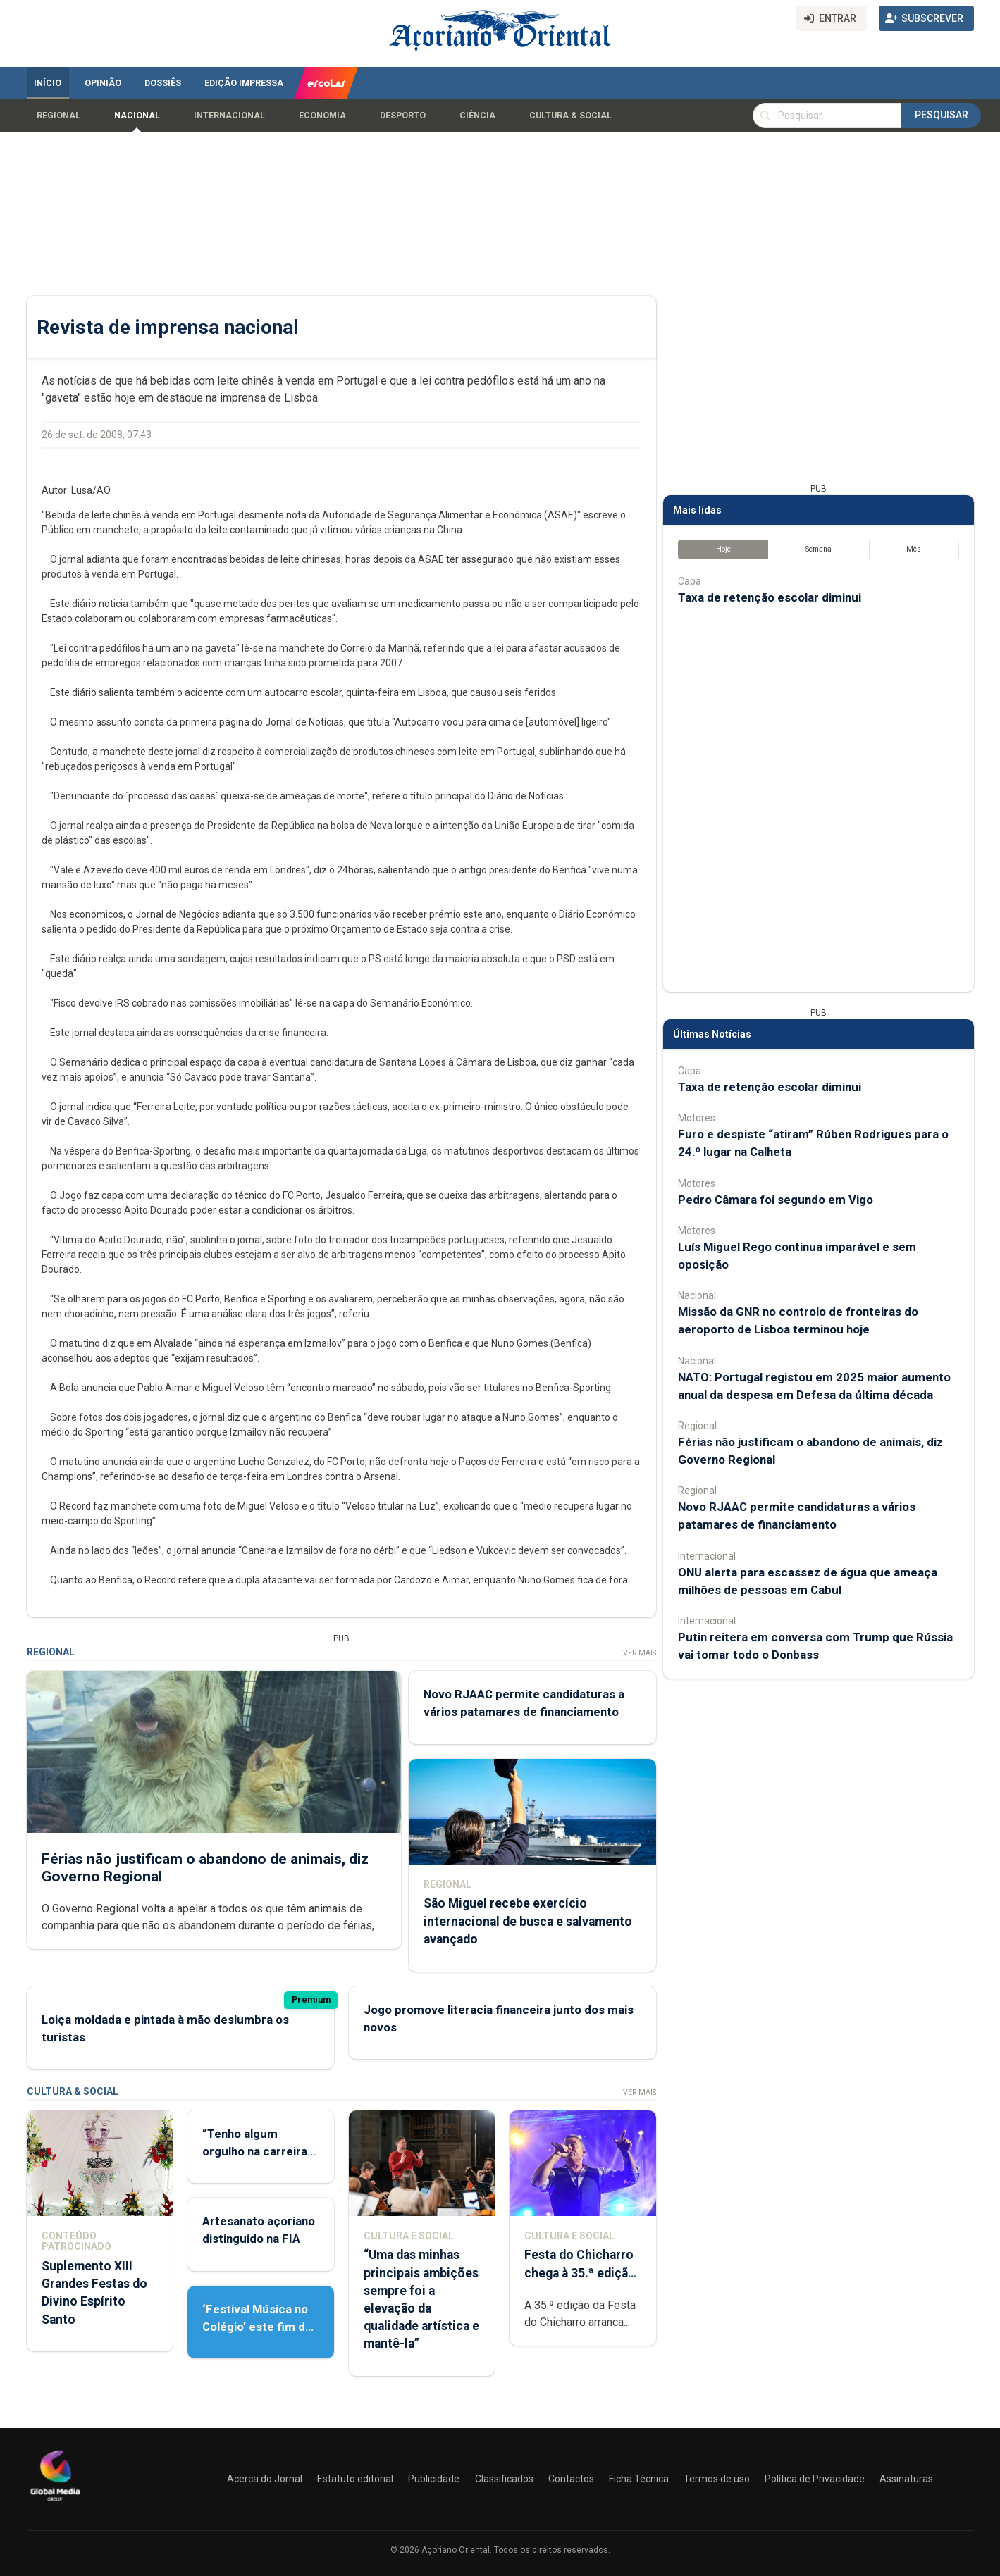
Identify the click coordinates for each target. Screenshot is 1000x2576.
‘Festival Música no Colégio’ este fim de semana (257, 2326)
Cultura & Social (570, 115)
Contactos (571, 2478)
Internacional (229, 115)
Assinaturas (906, 2478)
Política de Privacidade (815, 2478)
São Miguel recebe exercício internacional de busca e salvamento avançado (527, 1921)
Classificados (504, 2478)
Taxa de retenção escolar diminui (769, 597)
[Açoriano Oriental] (55, 2502)
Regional (58, 115)
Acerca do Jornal (264, 2478)
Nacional (137, 115)
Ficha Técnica (639, 2478)
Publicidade (433, 2478)
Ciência (477, 115)
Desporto (403, 115)
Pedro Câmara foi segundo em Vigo (775, 1200)
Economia (322, 115)
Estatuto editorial (355, 2478)
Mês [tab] (913, 549)
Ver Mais (638, 1652)
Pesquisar (941, 114)
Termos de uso (717, 2478)
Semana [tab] (818, 549)
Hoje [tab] (722, 549)
